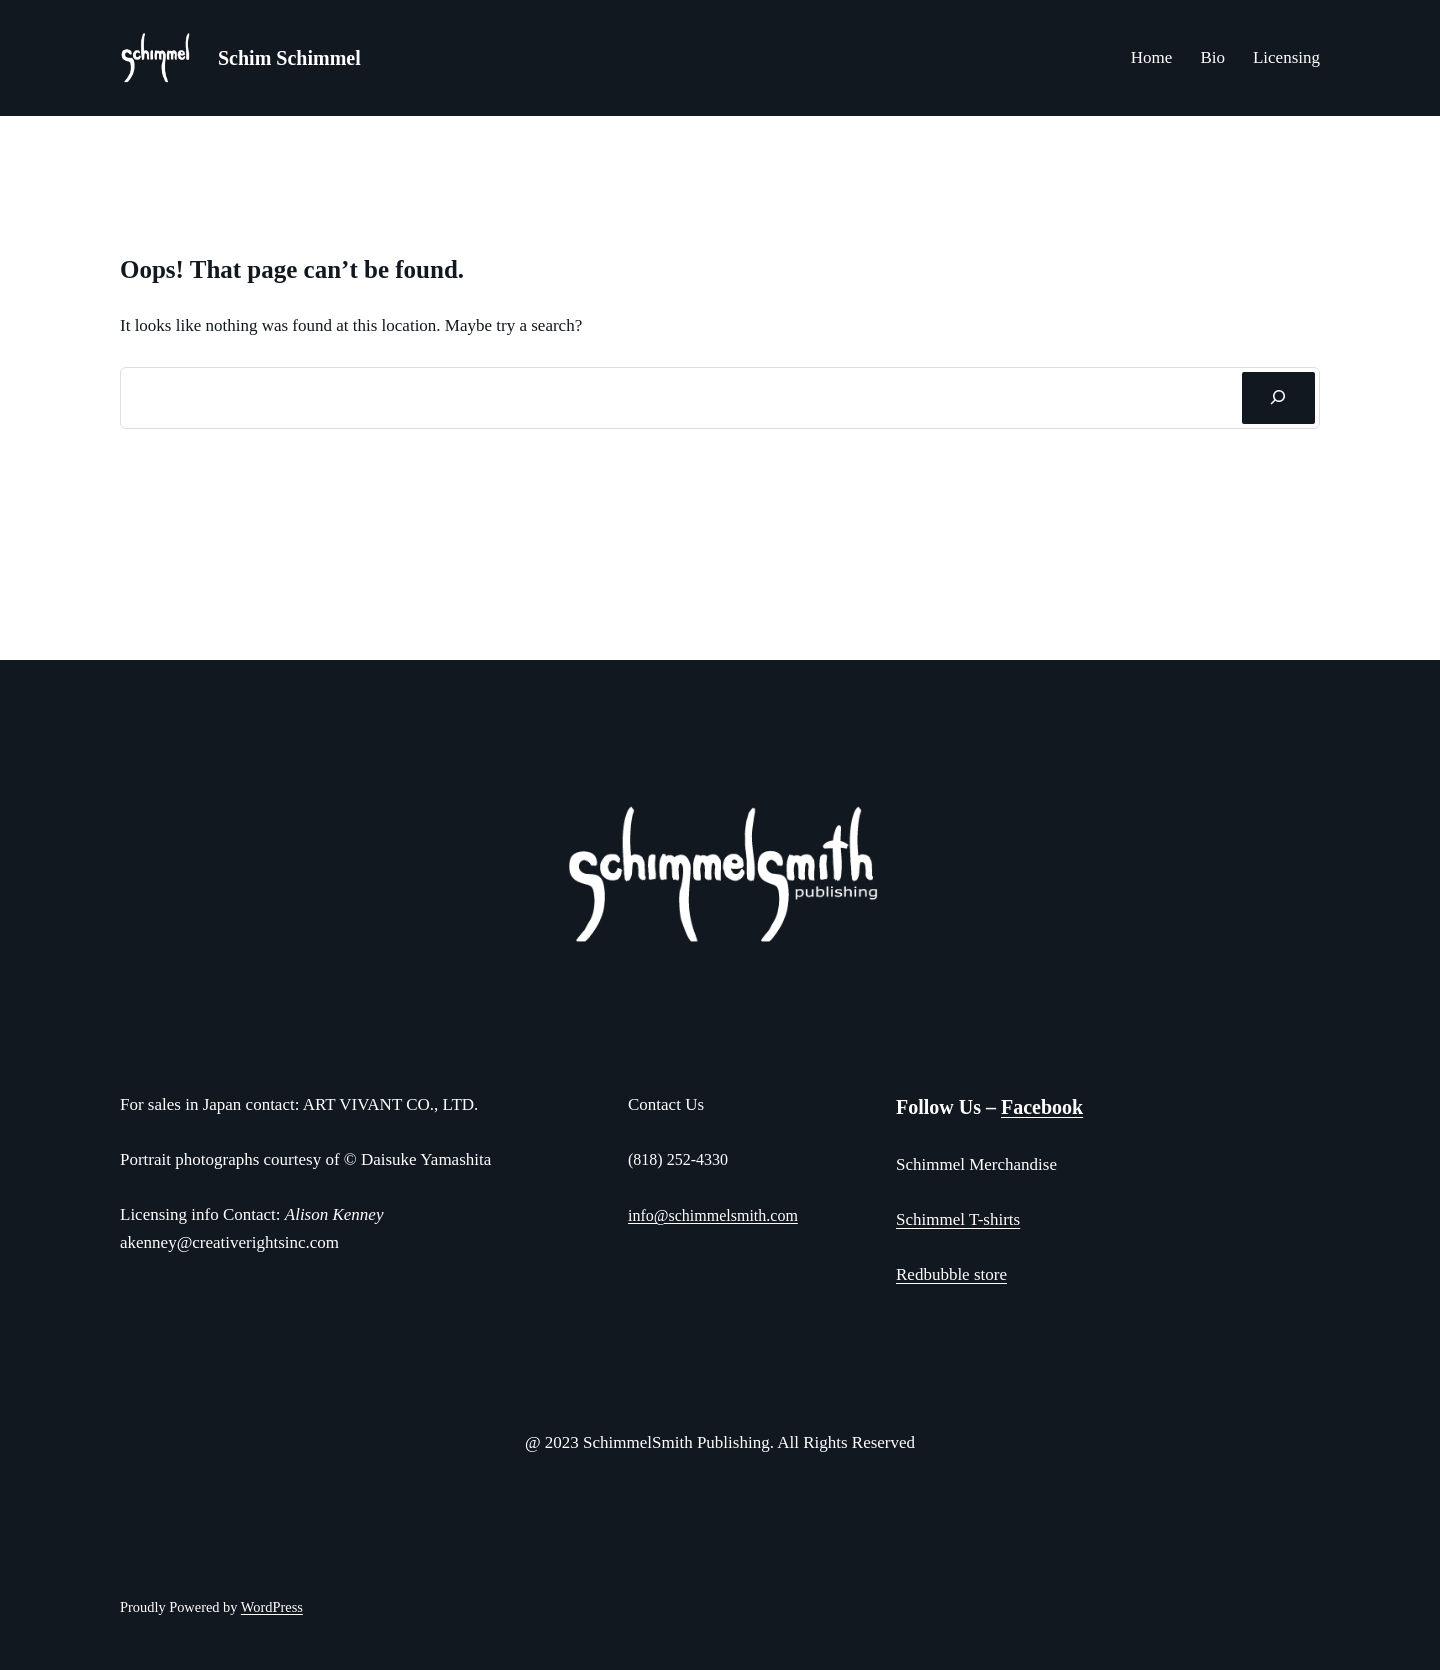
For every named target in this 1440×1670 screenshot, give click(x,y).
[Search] (1278, 398)
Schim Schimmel (289, 58)
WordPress (272, 1607)
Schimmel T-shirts (958, 1219)
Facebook (1042, 1107)
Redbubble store (951, 1274)
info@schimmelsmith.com (713, 1215)
